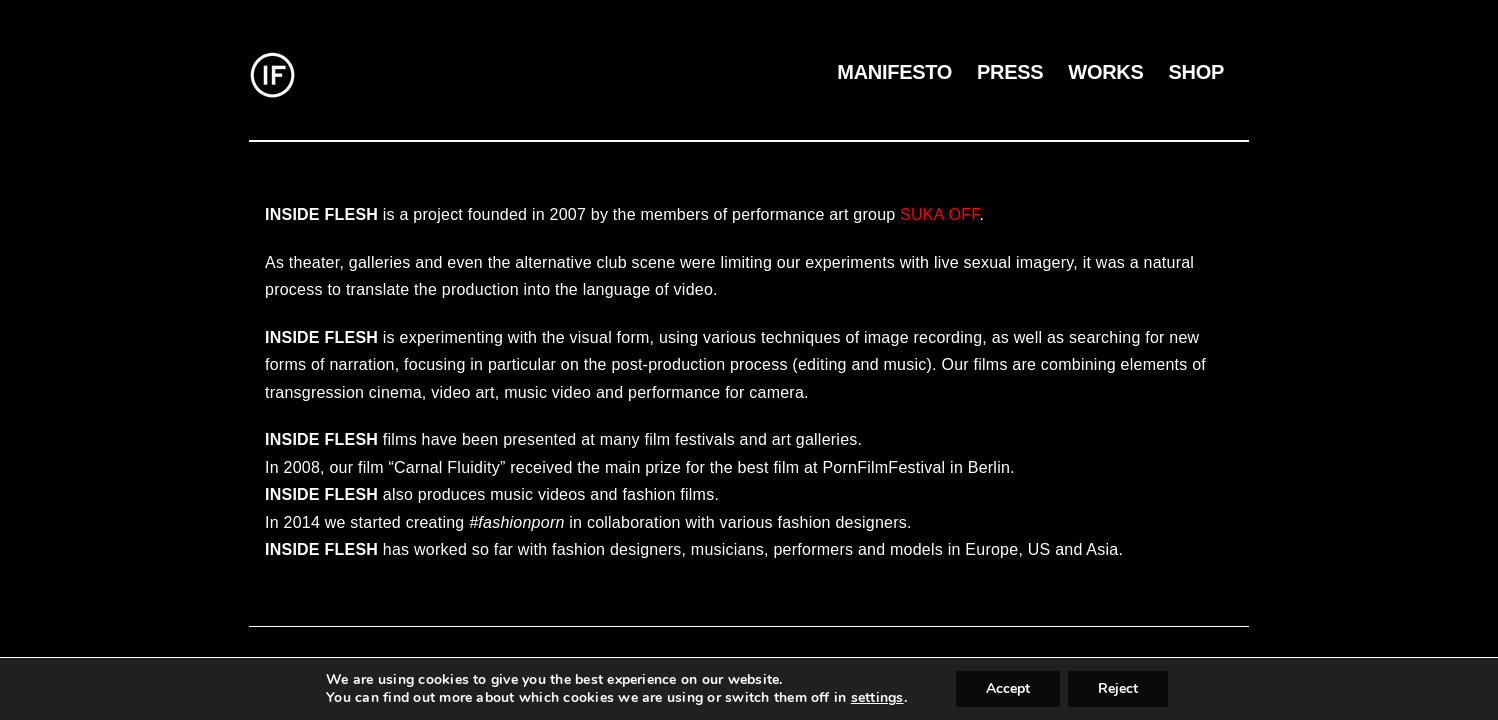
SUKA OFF (939, 214)
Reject (1118, 688)
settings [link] (877, 697)
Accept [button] (1008, 688)
